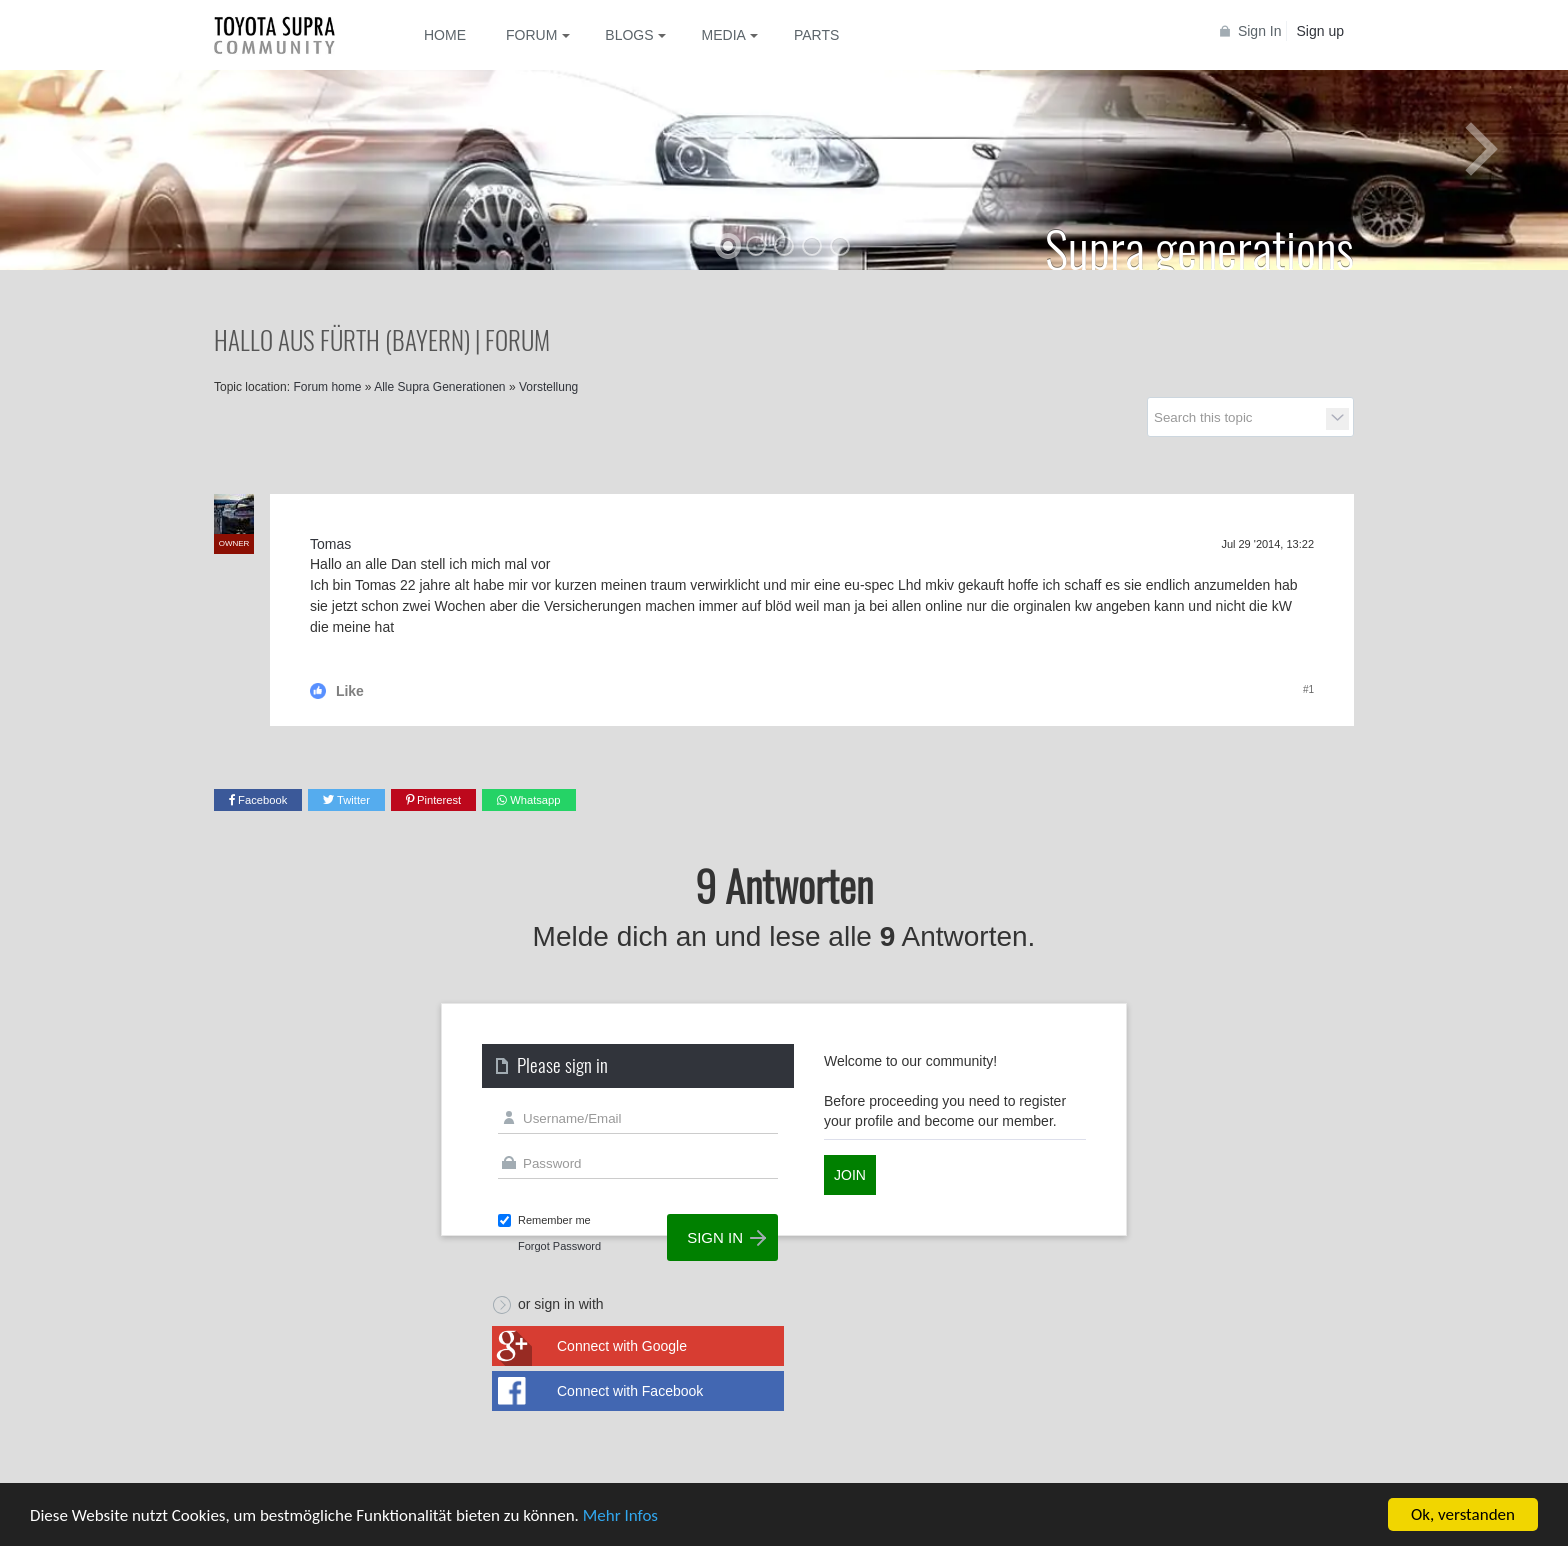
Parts (816, 35)
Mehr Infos (620, 1516)
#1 (1308, 689)
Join (850, 1175)
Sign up (1320, 31)
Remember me (554, 1220)
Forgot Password (559, 1246)
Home (445, 35)
